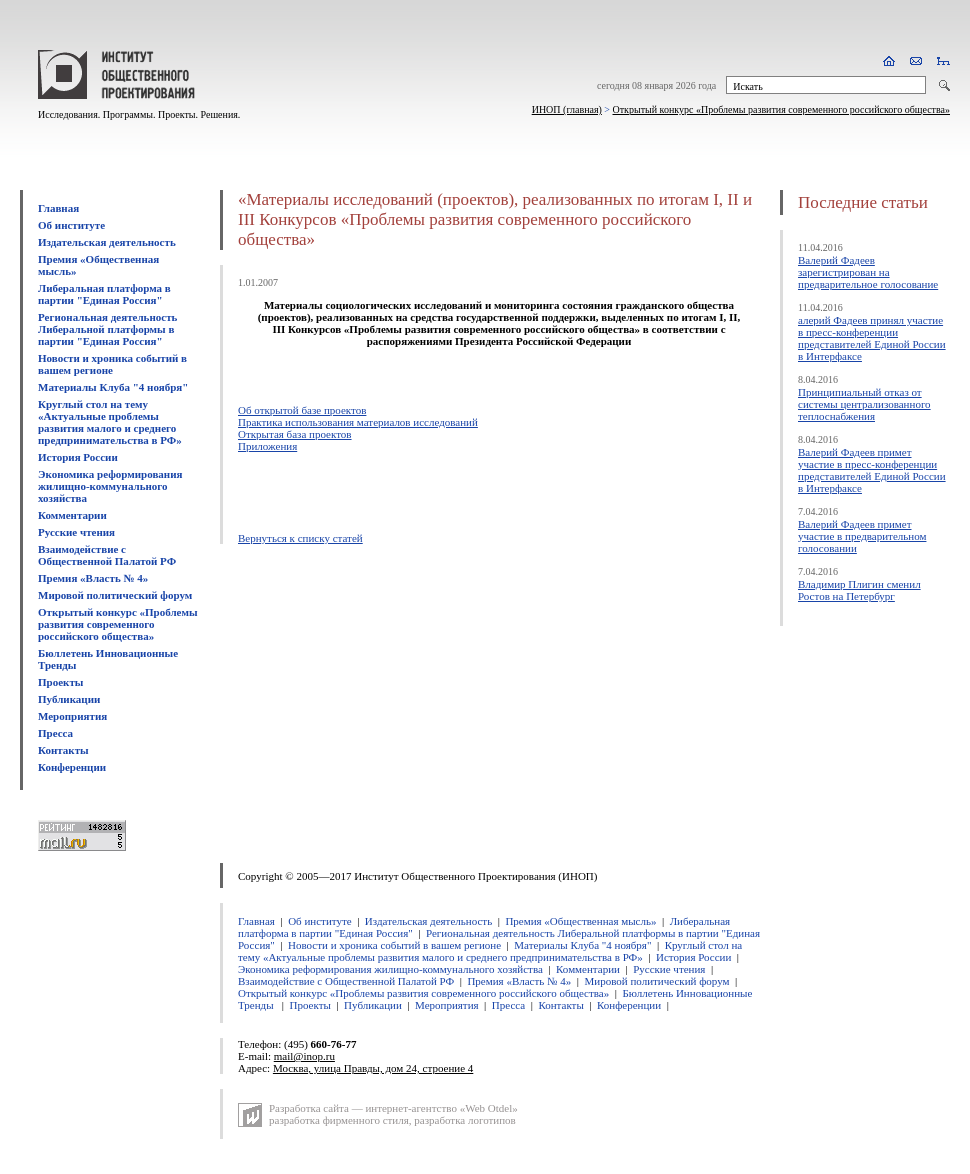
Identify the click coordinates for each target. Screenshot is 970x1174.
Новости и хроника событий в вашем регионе (112, 364)
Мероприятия (72, 716)
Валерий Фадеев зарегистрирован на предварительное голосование (868, 272)
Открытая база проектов (295, 434)
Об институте (71, 225)
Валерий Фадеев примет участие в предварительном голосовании (862, 536)
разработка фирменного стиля (339, 1120)
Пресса (55, 733)
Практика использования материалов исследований (358, 422)
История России (78, 457)
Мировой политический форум (115, 595)
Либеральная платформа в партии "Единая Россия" (104, 294)
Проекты (60, 682)
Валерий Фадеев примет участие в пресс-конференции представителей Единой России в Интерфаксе (872, 470)
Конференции (72, 767)
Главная (58, 208)
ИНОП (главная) (567, 109)
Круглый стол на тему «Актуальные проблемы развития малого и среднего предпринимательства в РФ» (110, 422)
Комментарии (72, 515)
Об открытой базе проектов (302, 410)
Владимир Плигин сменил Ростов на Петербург (859, 590)
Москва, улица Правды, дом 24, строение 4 (373, 1068)
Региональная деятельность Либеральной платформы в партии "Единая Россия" (107, 329)
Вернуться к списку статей (300, 538)
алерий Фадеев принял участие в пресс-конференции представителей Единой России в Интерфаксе (872, 338)
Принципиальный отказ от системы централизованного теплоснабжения (864, 404)
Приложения (267, 446)
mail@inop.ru (304, 1056)
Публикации (69, 699)
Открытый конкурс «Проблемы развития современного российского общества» (782, 109)
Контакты (63, 750)
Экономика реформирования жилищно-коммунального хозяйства (110, 486)
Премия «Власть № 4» (93, 578)
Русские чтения (76, 532)
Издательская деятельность (107, 242)
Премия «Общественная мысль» (580, 921)
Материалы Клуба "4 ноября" (113, 387)
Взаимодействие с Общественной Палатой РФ (107, 555)
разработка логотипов (465, 1120)
